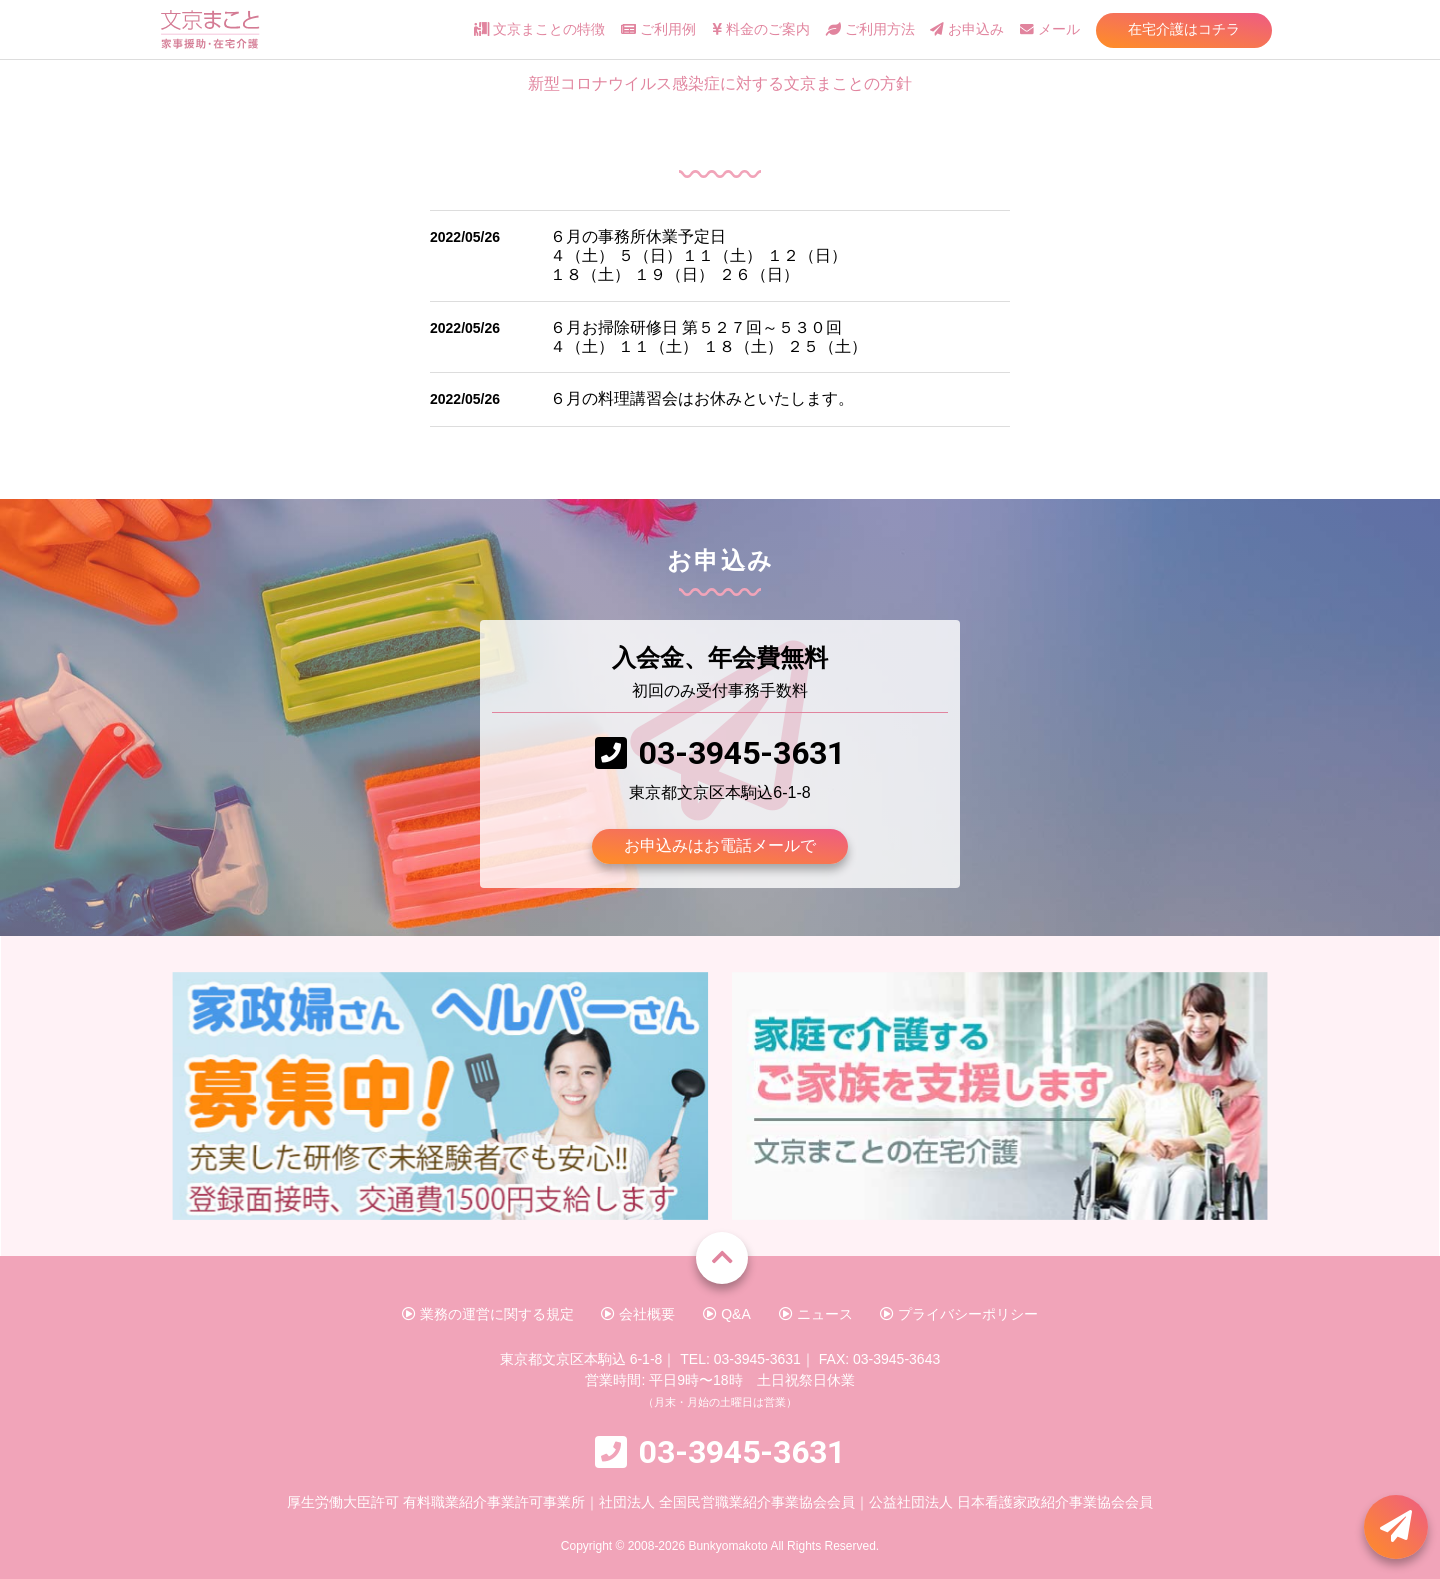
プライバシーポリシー (959, 1314)
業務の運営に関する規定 (488, 1314)
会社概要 (638, 1314)
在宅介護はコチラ (1184, 29)
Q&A (726, 1314)
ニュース (816, 1314)
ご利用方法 (870, 29)
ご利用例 (658, 29)
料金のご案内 (761, 29)
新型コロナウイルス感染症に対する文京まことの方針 (720, 83)
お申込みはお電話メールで (720, 845)
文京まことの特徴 (539, 29)
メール (1050, 29)
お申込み (967, 29)
